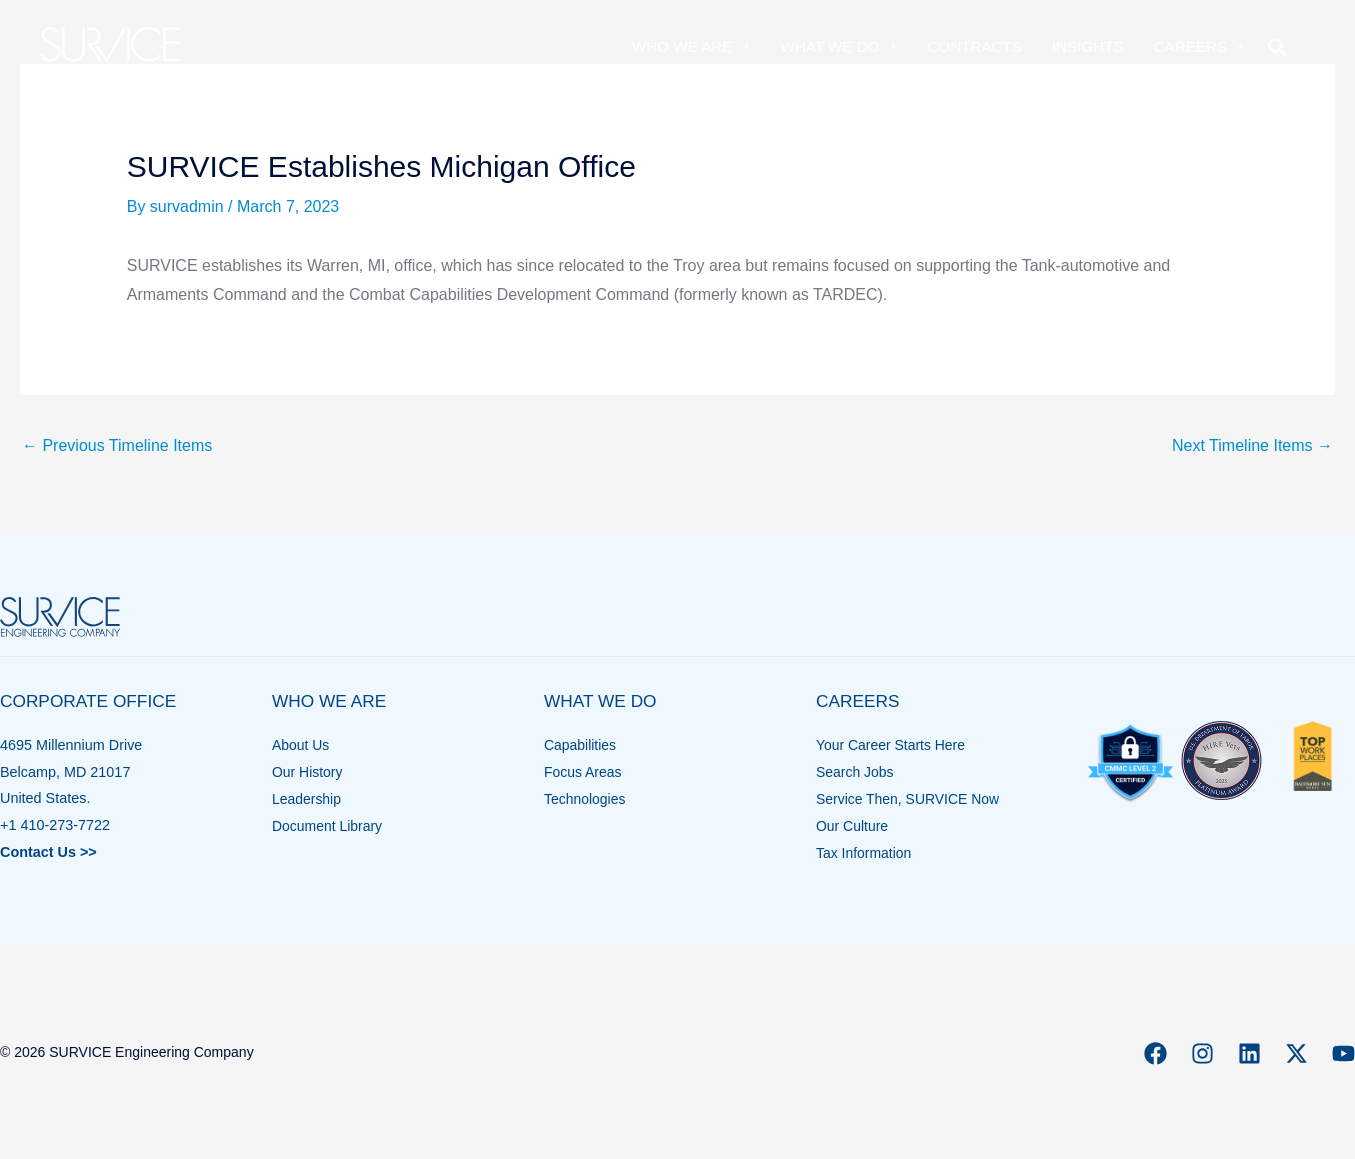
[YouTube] (1343, 1053)
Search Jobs (856, 772)
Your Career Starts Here (893, 745)
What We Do (838, 46)
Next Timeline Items (1252, 445)
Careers (1199, 46)
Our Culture (853, 825)
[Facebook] (1155, 1053)
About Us (301, 745)
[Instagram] (1202, 1053)
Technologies (586, 798)
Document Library (329, 825)
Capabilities (581, 745)
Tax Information (865, 852)
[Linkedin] (1249, 1053)
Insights (1088, 46)
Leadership (307, 798)
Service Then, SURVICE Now (910, 798)
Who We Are (691, 46)
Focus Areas (584, 772)
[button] (1276, 46)
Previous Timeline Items (117, 445)
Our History (308, 772)
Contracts (974, 46)
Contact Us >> (48, 852)
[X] (1296, 1053)
